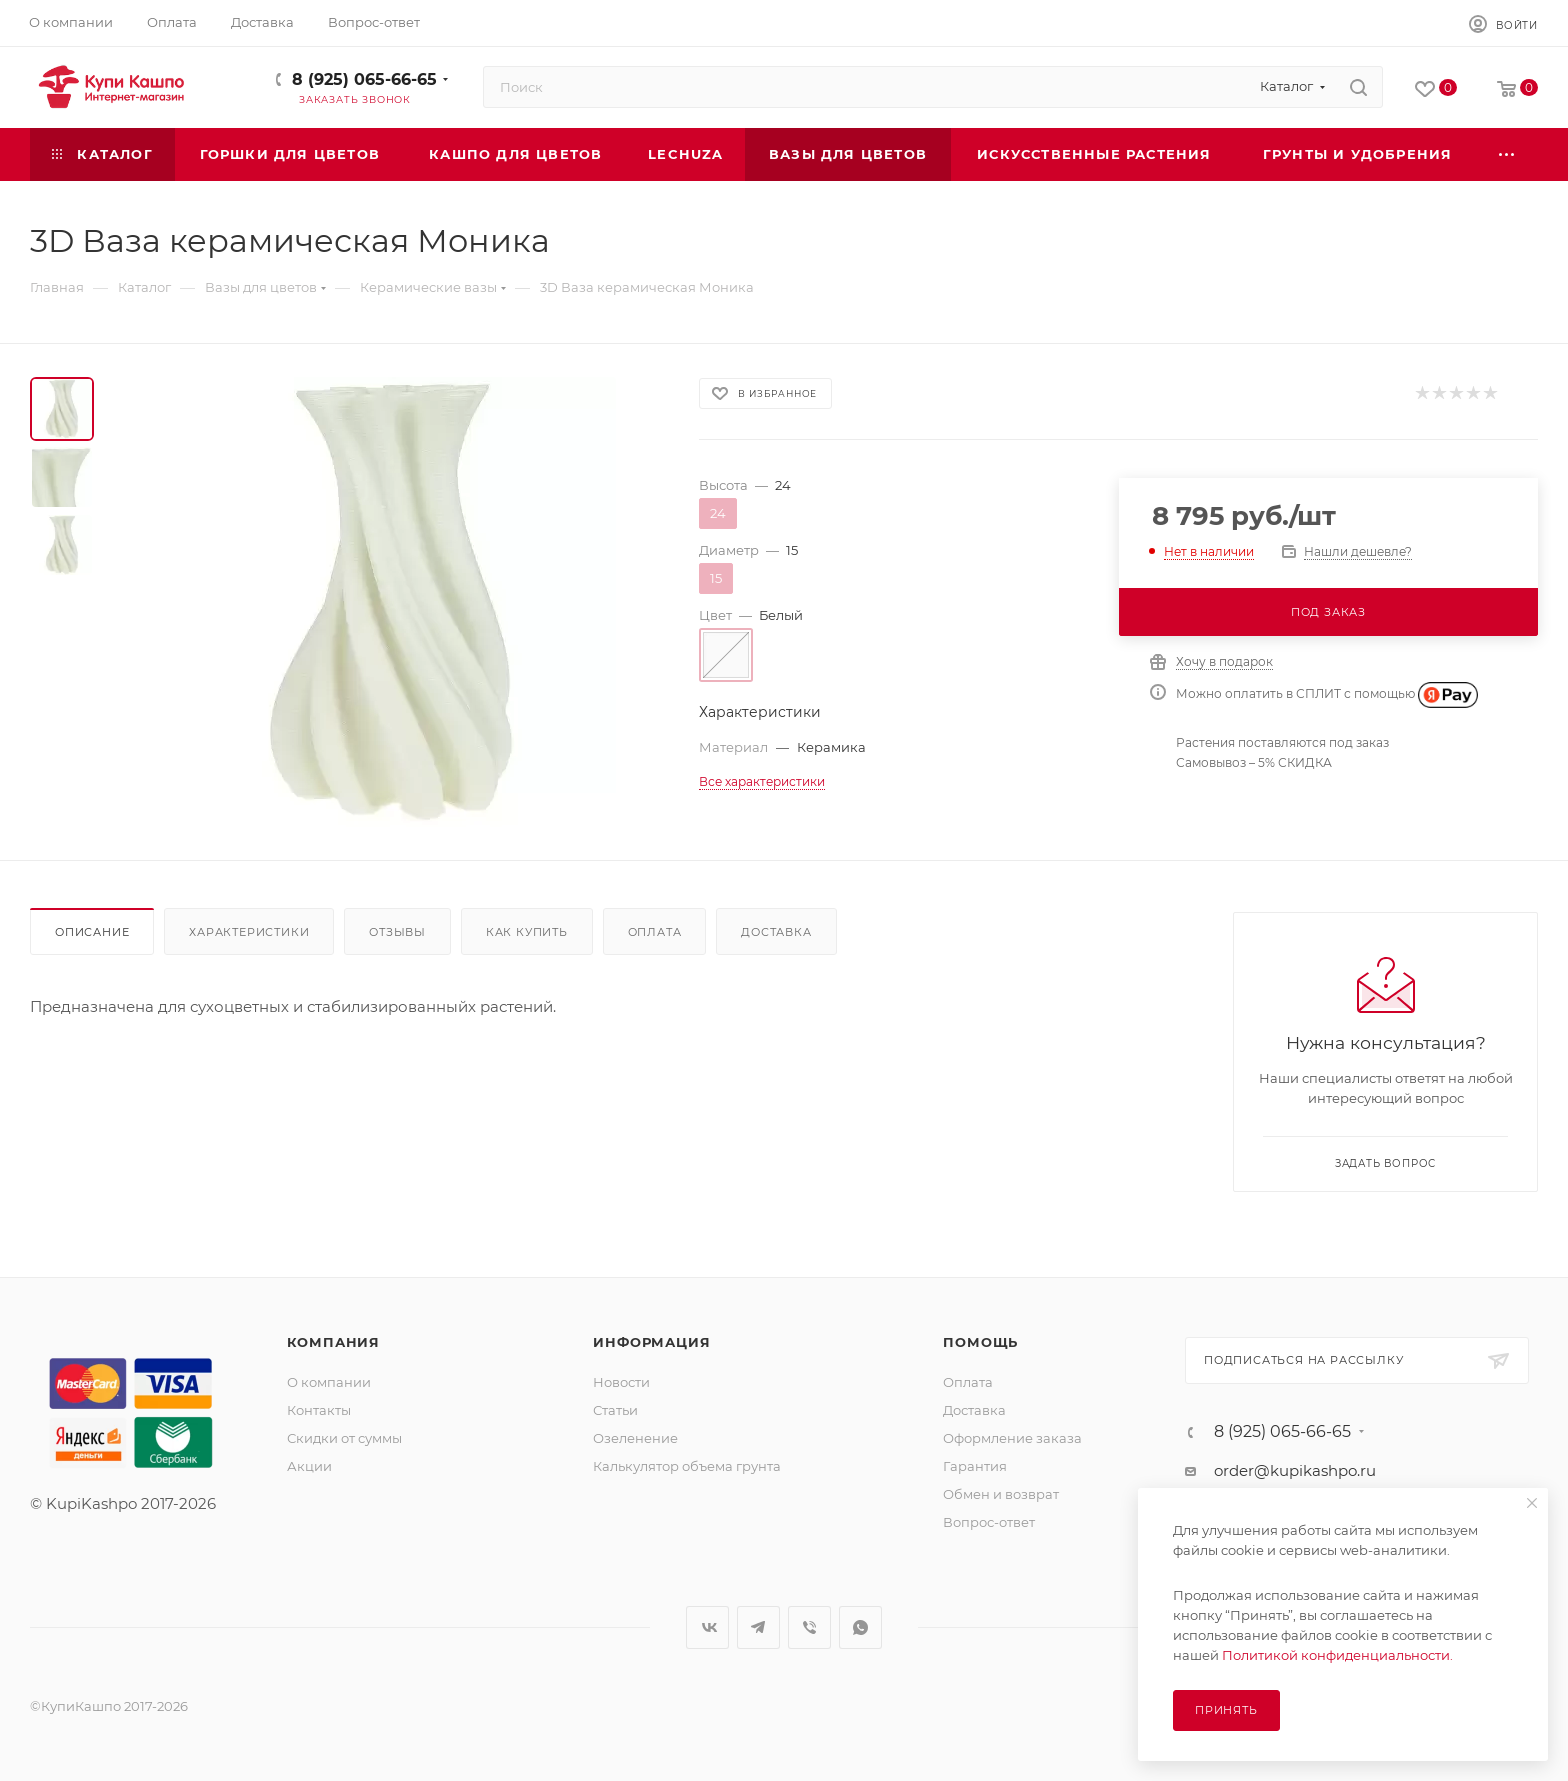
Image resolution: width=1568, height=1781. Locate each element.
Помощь (980, 1342)
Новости (621, 1382)
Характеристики (249, 932)
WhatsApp (860, 1627)
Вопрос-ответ (989, 1522)
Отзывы (397, 932)
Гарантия (975, 1466)
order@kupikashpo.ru (1295, 1470)
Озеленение (635, 1438)
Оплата (655, 932)
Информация (651, 1342)
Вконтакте (707, 1627)
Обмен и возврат (1001, 1494)
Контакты (319, 1410)
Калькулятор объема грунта (687, 1466)
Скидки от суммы (344, 1438)
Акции (309, 1466)
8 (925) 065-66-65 (364, 79)
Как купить (527, 932)
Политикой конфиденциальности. (1337, 1655)
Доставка (776, 932)
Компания (333, 1342)
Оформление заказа (1012, 1438)
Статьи (615, 1410)
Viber (809, 1627)
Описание (92, 932)
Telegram (758, 1627)
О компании (329, 1382)
